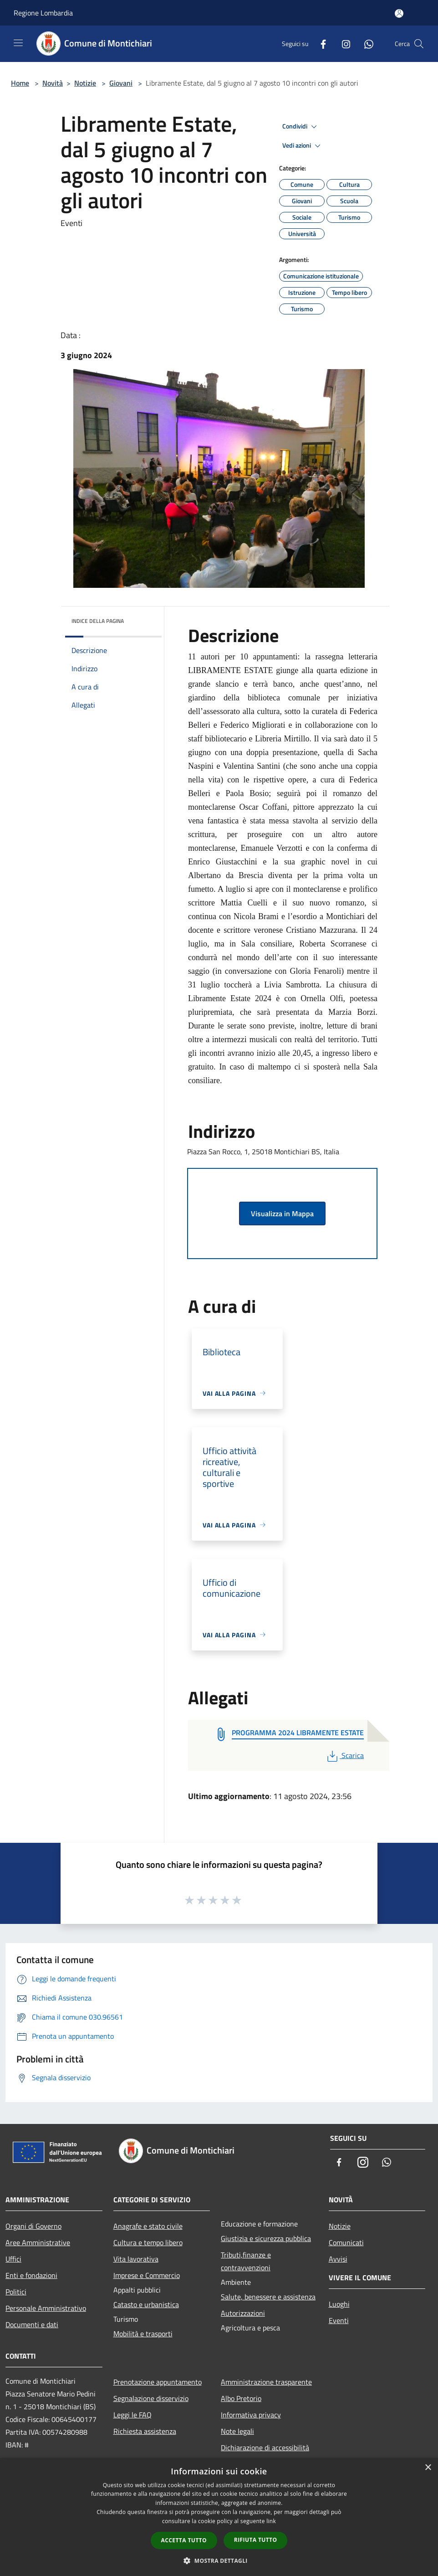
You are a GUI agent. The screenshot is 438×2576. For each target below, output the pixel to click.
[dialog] (219, 2517)
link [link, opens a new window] (271, 2521)
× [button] (427, 2467)
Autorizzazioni (243, 2313)
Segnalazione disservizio (150, 2398)
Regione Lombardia (43, 12)
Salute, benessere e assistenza (268, 2296)
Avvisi (338, 2258)
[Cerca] (418, 43)
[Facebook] (320, 43)
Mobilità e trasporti (143, 2333)
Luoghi (339, 2303)
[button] (219, 2560)
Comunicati (346, 2242)
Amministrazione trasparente (266, 2381)
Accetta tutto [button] (184, 2540)
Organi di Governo (33, 2226)
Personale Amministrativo (45, 2308)
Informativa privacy (251, 2414)
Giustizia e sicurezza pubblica (266, 2238)
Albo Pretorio (241, 2398)
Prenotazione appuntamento (157, 2381)
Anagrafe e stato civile (148, 2226)
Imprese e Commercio (146, 2275)
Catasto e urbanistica (146, 2304)
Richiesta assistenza (144, 2431)
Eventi (339, 2320)
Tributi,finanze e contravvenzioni (246, 2261)
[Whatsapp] (365, 43)
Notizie (85, 82)
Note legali (237, 2431)
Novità (52, 82)
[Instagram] (342, 43)
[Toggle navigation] (18, 42)
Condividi (301, 126)
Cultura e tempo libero (148, 2242)
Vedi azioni (302, 145)
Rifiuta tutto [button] (255, 2540)
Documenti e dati (31, 2324)
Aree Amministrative (37, 2242)
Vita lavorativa (135, 2258)
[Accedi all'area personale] (399, 13)
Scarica (344, 1755)
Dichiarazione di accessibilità (265, 2447)
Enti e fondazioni (31, 2275)
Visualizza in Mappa (282, 1213)
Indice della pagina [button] (97, 621)
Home (20, 82)
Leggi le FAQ (132, 2414)
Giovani (120, 82)
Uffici (13, 2258)
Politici (15, 2291)
